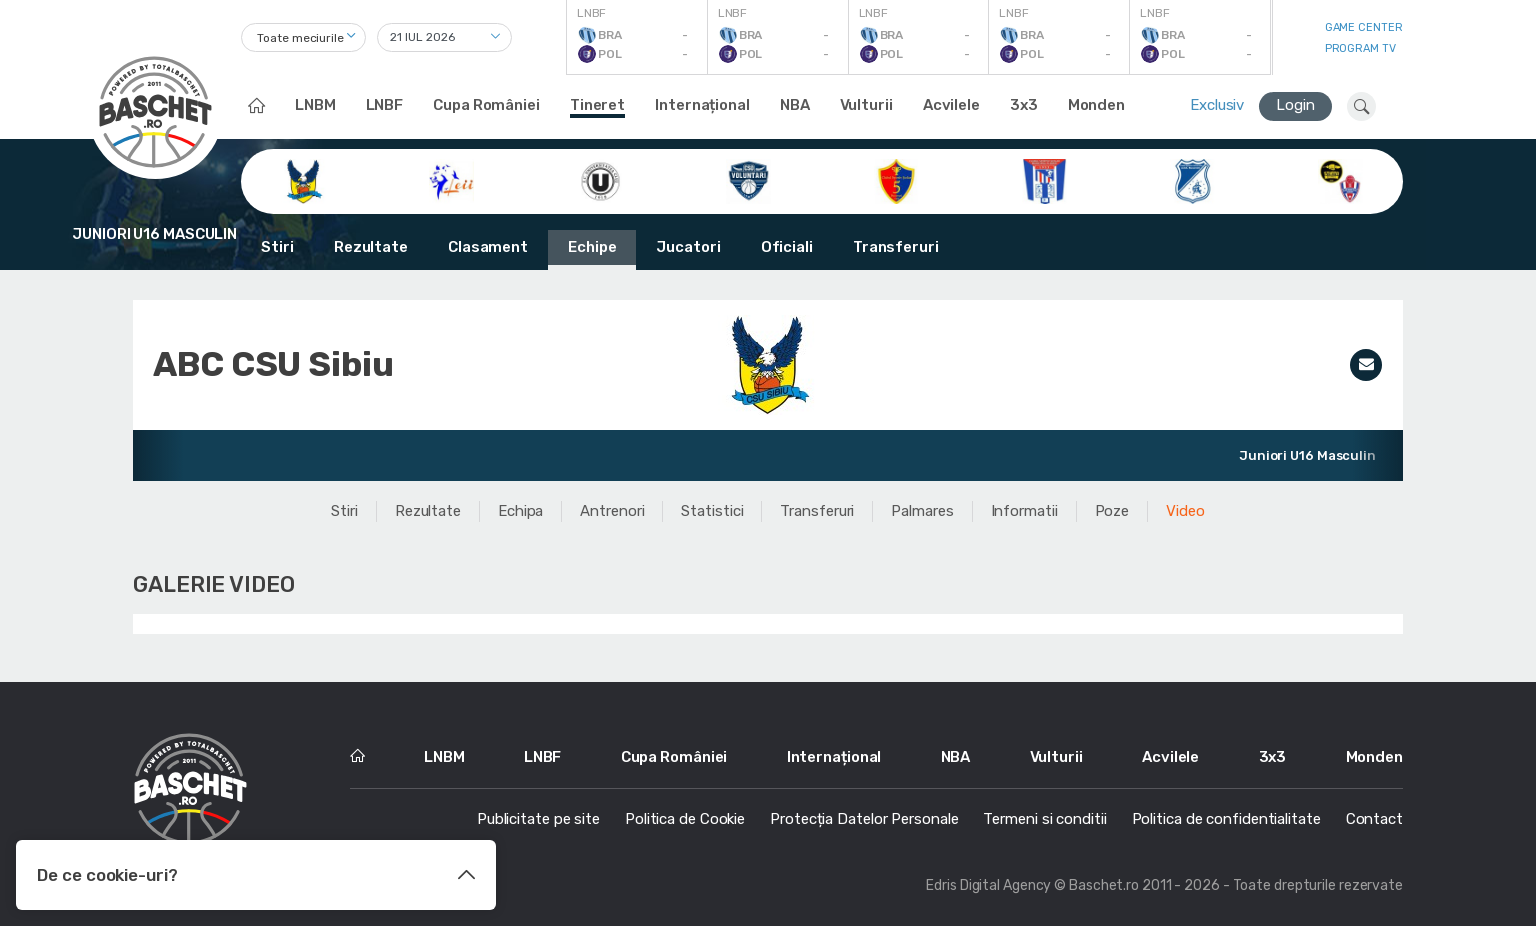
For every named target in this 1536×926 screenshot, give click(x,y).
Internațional (702, 105)
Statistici (712, 511)
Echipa (520, 511)
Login (1295, 105)
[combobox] (303, 37)
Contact (1374, 819)
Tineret (597, 105)
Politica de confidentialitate (1226, 819)
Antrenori (612, 511)
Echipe (592, 247)
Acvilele (951, 105)
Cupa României (486, 105)
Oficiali (787, 247)
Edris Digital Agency (988, 885)
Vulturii (866, 105)
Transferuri (896, 247)
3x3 (1024, 105)
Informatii (1024, 511)
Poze (1112, 511)
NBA (795, 105)
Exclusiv (1217, 105)
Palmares (922, 511)
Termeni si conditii (1044, 819)
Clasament (488, 247)
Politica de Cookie (685, 819)
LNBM (315, 105)
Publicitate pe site (538, 819)
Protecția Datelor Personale (864, 819)
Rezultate (371, 247)
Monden (1096, 105)
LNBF (385, 105)
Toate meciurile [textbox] (300, 38)
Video (1185, 511)
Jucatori (688, 247)
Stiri (277, 247)
